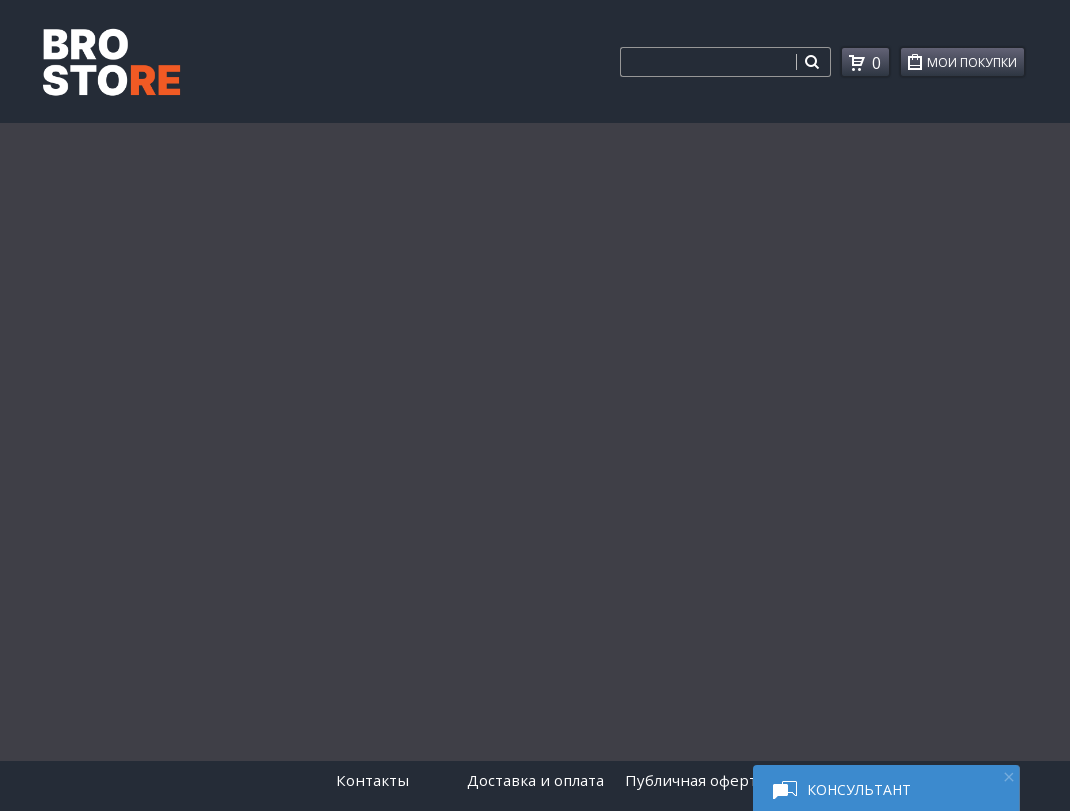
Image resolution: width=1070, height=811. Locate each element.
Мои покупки (975, 65)
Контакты (372, 780)
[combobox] (708, 62)
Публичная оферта (695, 780)
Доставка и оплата (535, 780)
